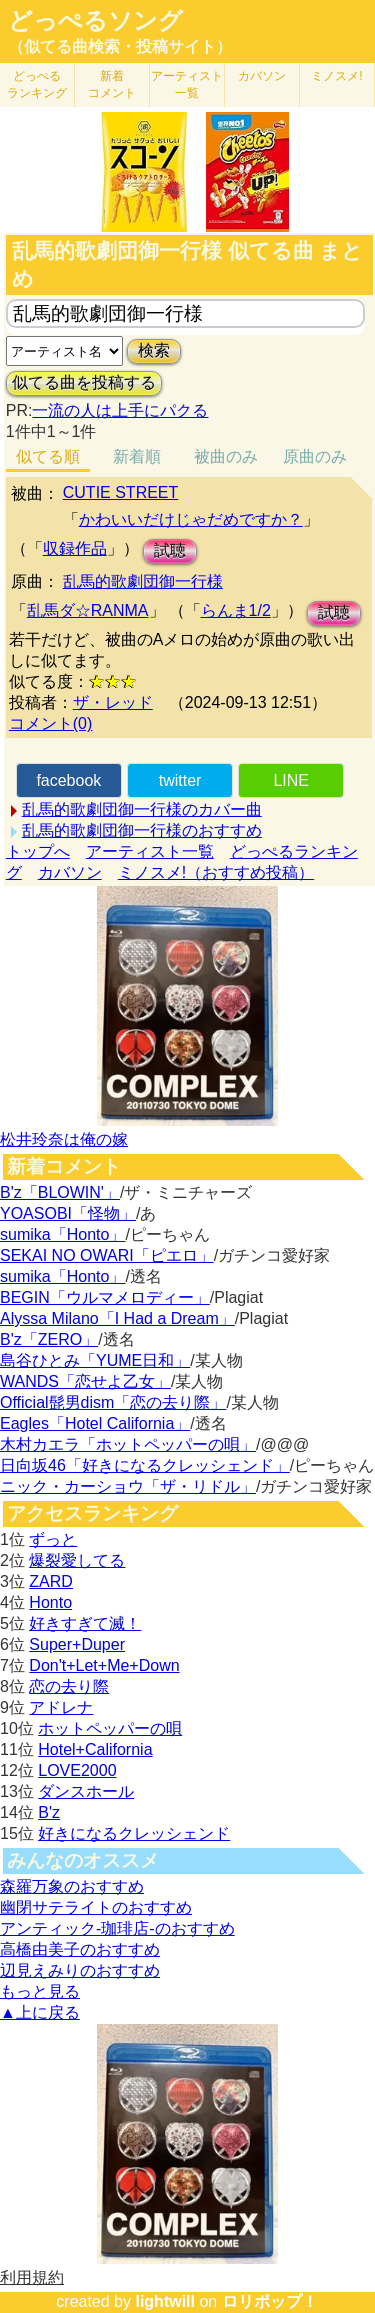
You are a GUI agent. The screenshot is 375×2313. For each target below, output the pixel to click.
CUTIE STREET (121, 492)
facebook (68, 780)
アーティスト (187, 84)
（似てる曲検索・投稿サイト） (120, 46)
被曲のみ (226, 456)
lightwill (165, 2301)
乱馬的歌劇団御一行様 (143, 581)
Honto (50, 1602)
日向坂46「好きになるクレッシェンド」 (145, 1465)
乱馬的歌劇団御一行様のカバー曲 (142, 809)
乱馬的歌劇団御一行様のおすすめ (142, 830)
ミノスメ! (336, 76)
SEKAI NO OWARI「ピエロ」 (107, 1255)
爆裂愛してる (77, 1560)
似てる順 (48, 456)
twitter (180, 780)
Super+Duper (77, 1644)
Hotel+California (95, 1749)
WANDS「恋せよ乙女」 (85, 1381)
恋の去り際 (69, 1686)
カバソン (262, 76)
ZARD (51, 1581)
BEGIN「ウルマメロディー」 (105, 1297)
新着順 (137, 456)
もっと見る (40, 1991)
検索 (154, 350)
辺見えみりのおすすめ (80, 1970)
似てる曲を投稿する (84, 382)
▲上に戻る (40, 2012)
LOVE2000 (77, 1770)
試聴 (170, 550)
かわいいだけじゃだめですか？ (191, 519)
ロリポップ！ (270, 2301)
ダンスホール (86, 1791)
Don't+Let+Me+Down (104, 1665)
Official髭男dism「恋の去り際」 (113, 1402)
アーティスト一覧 (150, 851)
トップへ (38, 851)
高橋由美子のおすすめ (80, 1949)
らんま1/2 (236, 610)
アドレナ (61, 1707)
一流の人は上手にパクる (120, 410)
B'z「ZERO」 (49, 1339)
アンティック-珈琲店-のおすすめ (117, 1928)
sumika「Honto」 (62, 1234)
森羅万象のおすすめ (72, 1886)
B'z (49, 1812)
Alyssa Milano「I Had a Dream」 (117, 1318)
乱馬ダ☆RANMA (88, 610)
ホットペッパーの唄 (110, 1728)
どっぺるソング (95, 21)
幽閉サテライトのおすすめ (96, 1907)
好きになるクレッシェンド (134, 1833)
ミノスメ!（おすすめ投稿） (216, 872)
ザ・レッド (113, 702)
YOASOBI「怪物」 (68, 1213)
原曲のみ (315, 456)
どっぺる (37, 84)
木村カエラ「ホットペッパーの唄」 (128, 1444)
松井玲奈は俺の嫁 (64, 1139)
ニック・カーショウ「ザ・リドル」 (128, 1486)
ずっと (53, 1539)
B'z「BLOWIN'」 (60, 1192)
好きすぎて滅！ (85, 1623)
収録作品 (75, 548)
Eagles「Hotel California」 (95, 1423)
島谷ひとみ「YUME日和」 (95, 1360)
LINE (291, 780)
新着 (112, 84)
